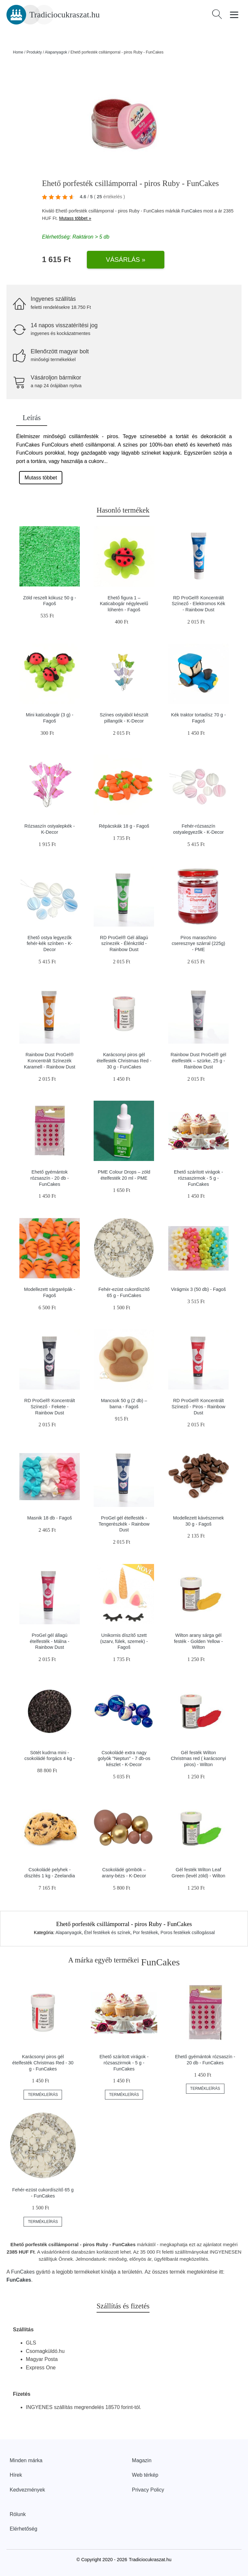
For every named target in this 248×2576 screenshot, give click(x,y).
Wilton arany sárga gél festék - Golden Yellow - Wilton (198, 1641)
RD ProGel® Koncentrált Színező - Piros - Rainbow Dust (198, 1406)
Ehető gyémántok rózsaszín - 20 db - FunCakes (49, 1177)
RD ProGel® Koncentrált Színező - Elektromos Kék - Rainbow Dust (198, 603)
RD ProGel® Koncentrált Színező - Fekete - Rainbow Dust (49, 1406)
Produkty (34, 52)
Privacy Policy (148, 2489)
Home (18, 52)
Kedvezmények (27, 2489)
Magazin (141, 2460)
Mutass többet (41, 477)
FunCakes (191, 210)
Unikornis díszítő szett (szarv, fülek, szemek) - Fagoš (124, 1641)
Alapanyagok (56, 52)
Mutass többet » (75, 218)
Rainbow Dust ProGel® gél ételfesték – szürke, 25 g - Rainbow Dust (198, 1060)
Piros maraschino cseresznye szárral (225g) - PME (198, 943)
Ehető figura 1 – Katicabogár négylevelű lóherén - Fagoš (124, 603)
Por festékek (145, 1932)
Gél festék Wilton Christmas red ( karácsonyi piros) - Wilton (198, 1758)
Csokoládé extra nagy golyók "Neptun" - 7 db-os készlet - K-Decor (124, 1758)
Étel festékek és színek (107, 1932)
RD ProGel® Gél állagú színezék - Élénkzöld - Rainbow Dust (124, 943)
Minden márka (26, 2460)
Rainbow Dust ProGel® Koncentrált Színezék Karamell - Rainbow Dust (49, 1060)
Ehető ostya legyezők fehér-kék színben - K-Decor (50, 943)
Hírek (16, 2475)
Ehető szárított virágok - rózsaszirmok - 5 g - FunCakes (198, 1177)
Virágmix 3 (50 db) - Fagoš (198, 1289)
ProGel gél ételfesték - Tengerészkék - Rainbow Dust (124, 1523)
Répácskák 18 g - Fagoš (124, 826)
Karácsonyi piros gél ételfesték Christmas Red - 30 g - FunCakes (124, 1060)
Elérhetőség (23, 2529)
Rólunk (18, 2514)
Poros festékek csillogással (187, 1932)
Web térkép (145, 2475)
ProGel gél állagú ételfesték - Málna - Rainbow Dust (49, 1641)
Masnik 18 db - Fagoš (49, 1517)
